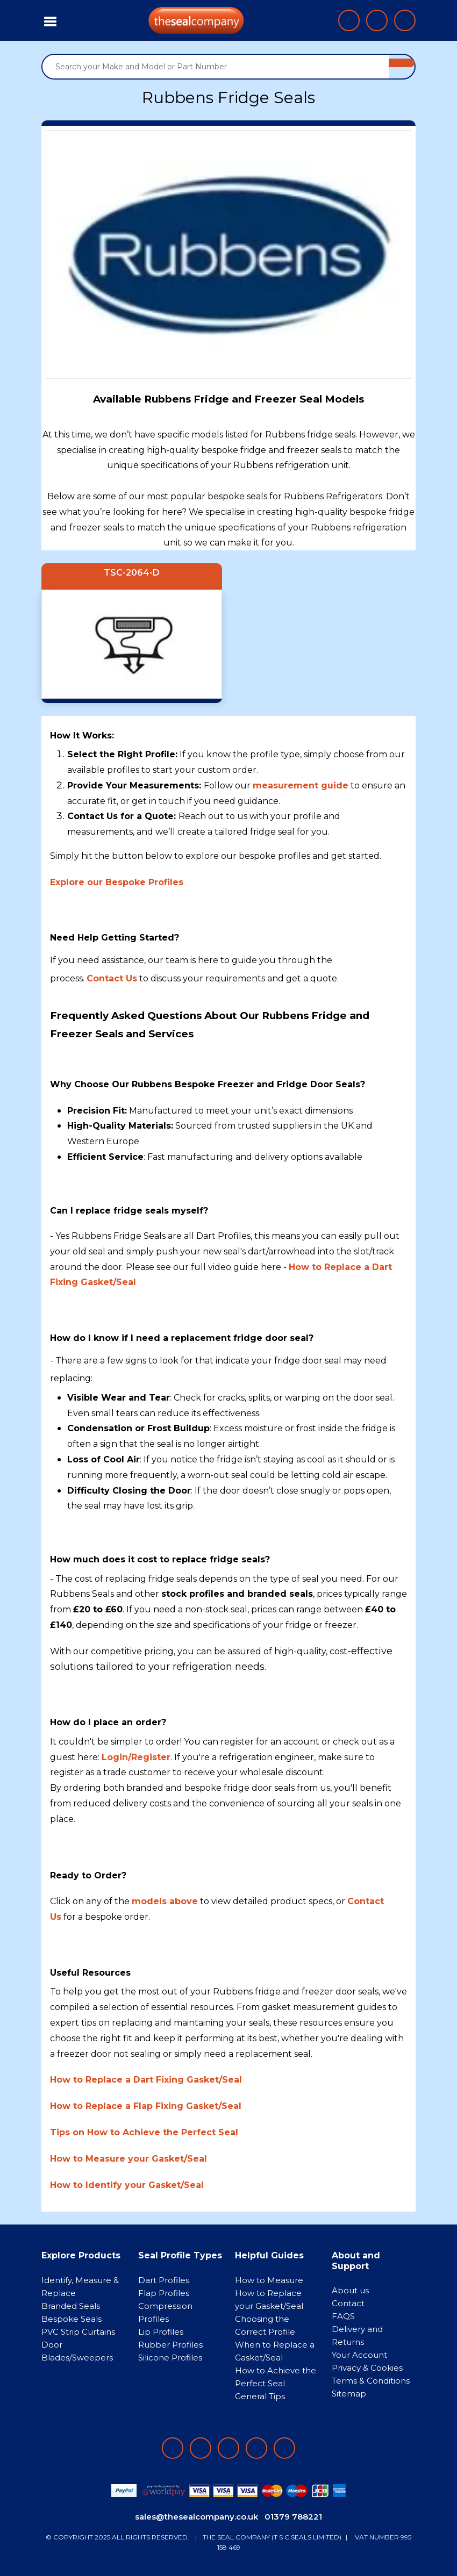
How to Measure (269, 2280)
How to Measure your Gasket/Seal (128, 2159)
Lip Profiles (160, 2332)
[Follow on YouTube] (284, 2448)
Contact (348, 2303)
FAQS (343, 2316)
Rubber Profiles (170, 2345)
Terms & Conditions (371, 2381)
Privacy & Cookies (367, 2368)
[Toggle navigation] (50, 20)
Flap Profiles (163, 2293)
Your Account (359, 2355)
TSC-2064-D (132, 573)
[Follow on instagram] (228, 2448)
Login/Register (136, 1757)
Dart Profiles (163, 2280)
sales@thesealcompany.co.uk (196, 2517)
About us (350, 2290)
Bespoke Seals (71, 2319)
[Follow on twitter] (256, 2448)
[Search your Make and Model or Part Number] (215, 66)
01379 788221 (293, 2517)
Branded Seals (70, 2306)
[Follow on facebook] (172, 2448)
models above (165, 1901)
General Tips (260, 2396)
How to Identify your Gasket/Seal (127, 2185)
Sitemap (349, 2393)
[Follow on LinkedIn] (200, 2448)
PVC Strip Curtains (78, 2332)
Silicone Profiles (170, 2357)
